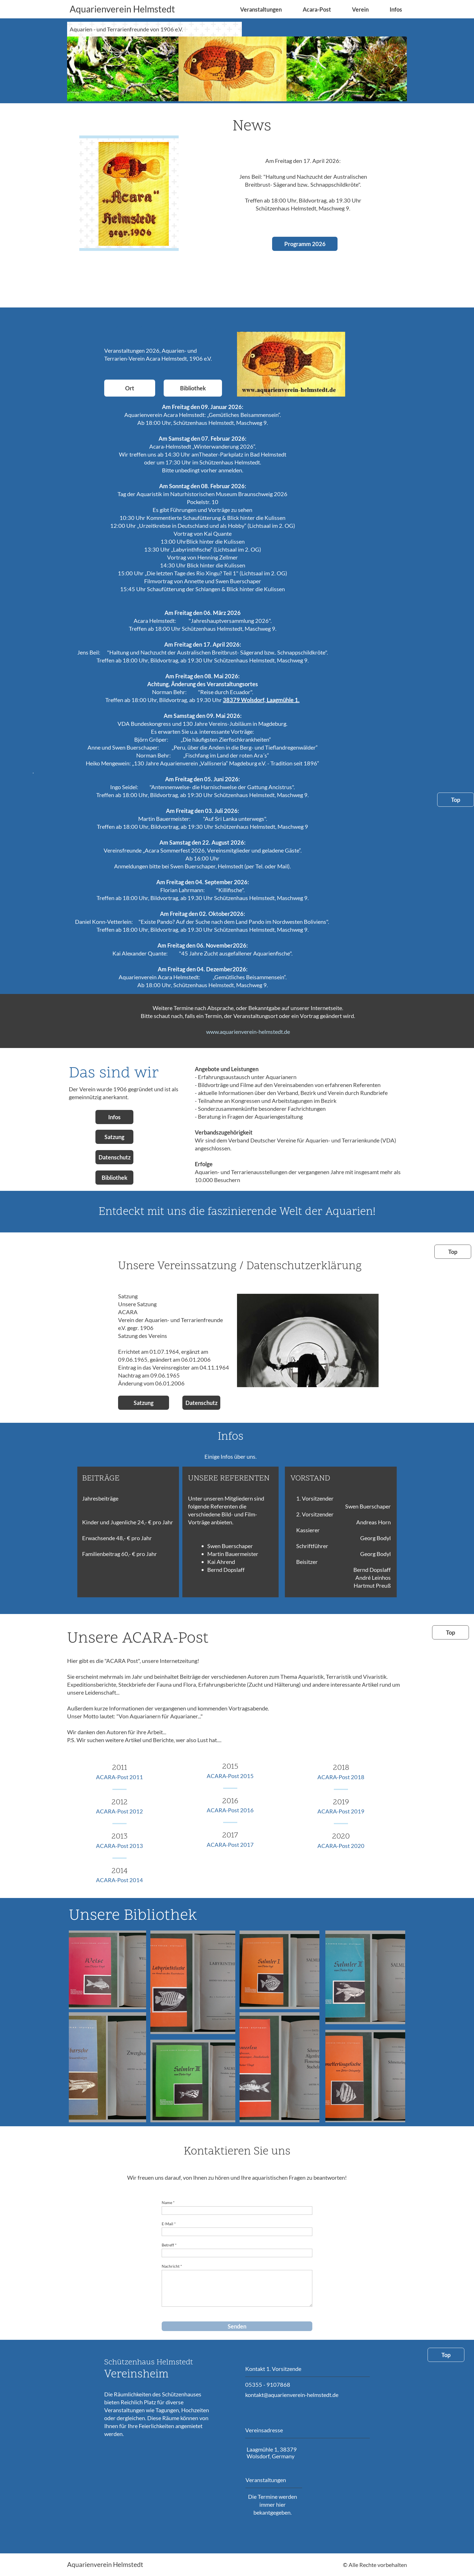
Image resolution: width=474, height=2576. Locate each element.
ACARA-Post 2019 (340, 1811)
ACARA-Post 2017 (230, 1844)
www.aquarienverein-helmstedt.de (248, 1031)
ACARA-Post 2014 (119, 1879)
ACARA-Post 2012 (119, 1811)
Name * (168, 2202)
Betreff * (169, 2245)
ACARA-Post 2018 (340, 1777)
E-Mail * (169, 2223)
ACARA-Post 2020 (340, 1845)
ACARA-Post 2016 (230, 1810)
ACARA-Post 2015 (230, 1775)
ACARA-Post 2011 (119, 1777)
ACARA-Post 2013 (119, 1845)
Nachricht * (172, 2266)
